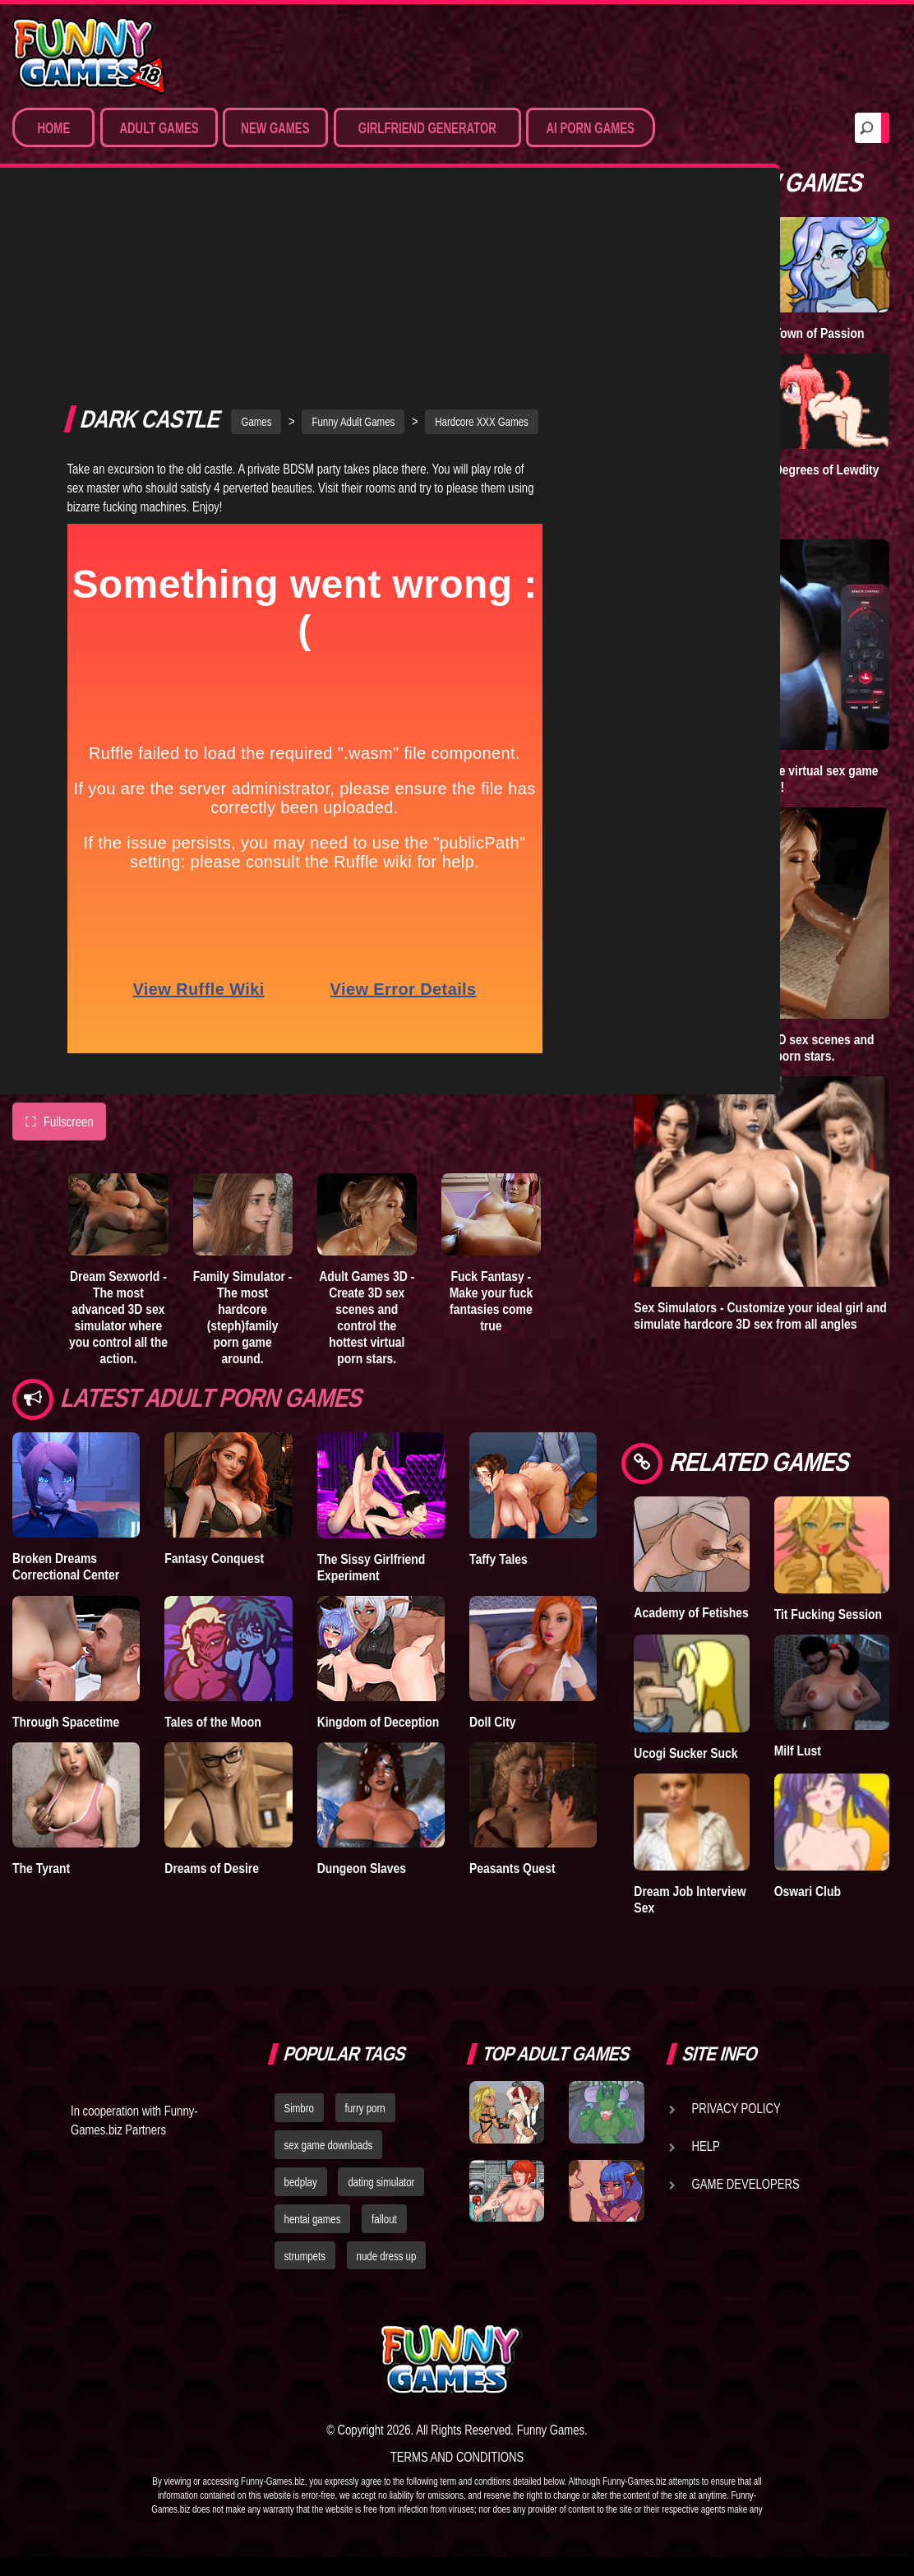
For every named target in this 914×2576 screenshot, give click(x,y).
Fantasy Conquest (214, 1375)
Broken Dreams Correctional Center (65, 1383)
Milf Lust (797, 1750)
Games (256, 239)
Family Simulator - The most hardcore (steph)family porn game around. (243, 1134)
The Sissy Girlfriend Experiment (371, 1383)
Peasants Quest (512, 1685)
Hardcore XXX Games (482, 239)
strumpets (304, 2256)
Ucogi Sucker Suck (685, 1753)
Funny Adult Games (353, 239)
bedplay (300, 2182)
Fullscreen (59, 939)
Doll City (492, 1538)
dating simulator (381, 2182)
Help (706, 2146)
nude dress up (387, 2256)
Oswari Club (807, 1891)
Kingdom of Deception (378, 1538)
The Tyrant (41, 1685)
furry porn (365, 2108)
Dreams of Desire (211, 1685)
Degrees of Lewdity (826, 469)
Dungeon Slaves (361, 1685)
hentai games (312, 2219)
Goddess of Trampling (665, 477)
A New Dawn (668, 333)
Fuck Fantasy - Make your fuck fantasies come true (491, 1118)
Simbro (299, 2108)
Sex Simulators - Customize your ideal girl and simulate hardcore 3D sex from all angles (760, 1315)
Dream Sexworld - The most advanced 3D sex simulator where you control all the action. (118, 1134)
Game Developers (746, 2183)
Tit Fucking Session (828, 1614)
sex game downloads (328, 2145)
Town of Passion (819, 333)
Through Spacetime (65, 1538)
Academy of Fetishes (691, 1612)
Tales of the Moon (212, 1538)
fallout (384, 2219)
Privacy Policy (736, 2108)
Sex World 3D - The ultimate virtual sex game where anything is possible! (756, 778)
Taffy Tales (498, 1375)
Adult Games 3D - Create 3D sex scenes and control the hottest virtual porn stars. (366, 1134)
